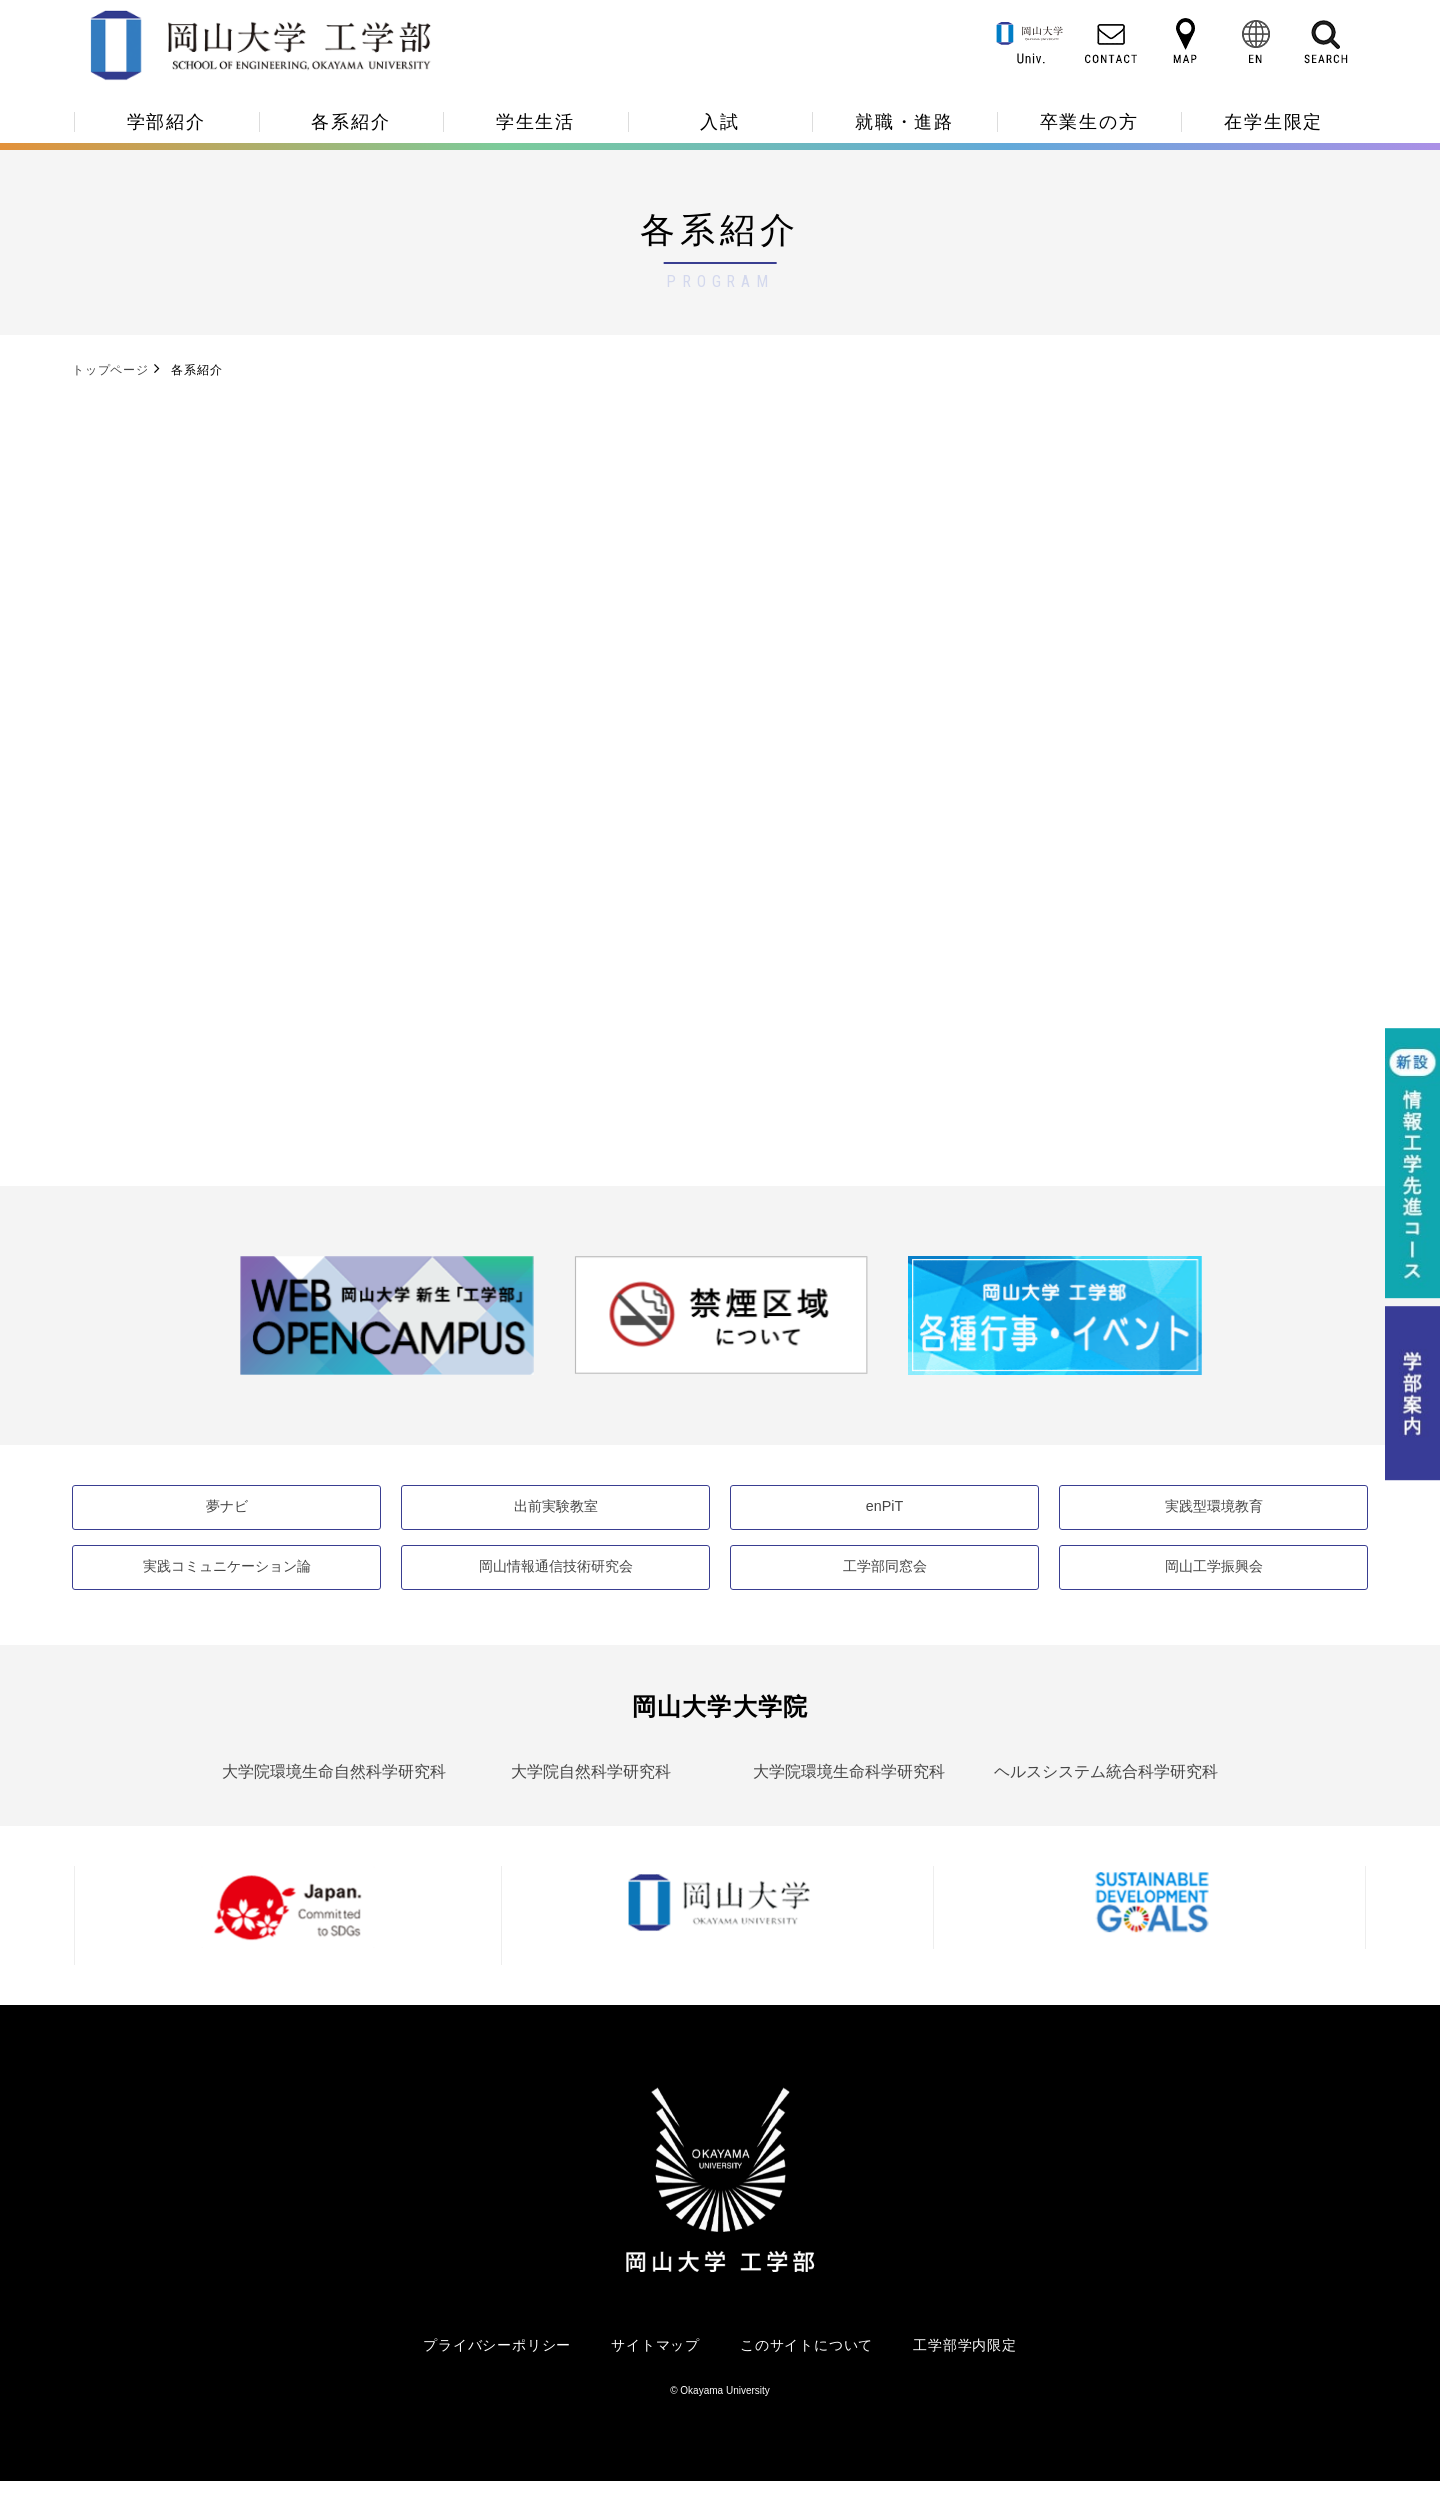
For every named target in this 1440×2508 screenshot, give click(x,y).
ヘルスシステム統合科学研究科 (1106, 1797)
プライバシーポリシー (497, 2371)
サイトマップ (655, 2371)
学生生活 (535, 122)
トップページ (110, 370)
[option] (387, 1337)
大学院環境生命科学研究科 (849, 1797)
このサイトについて (806, 2371)
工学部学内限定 (965, 2371)
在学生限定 (1273, 122)
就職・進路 (904, 122)
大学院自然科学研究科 (591, 1797)
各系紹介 (350, 122)
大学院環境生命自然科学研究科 (334, 1797)
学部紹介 (166, 122)
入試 (720, 122)
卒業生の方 (1089, 122)
